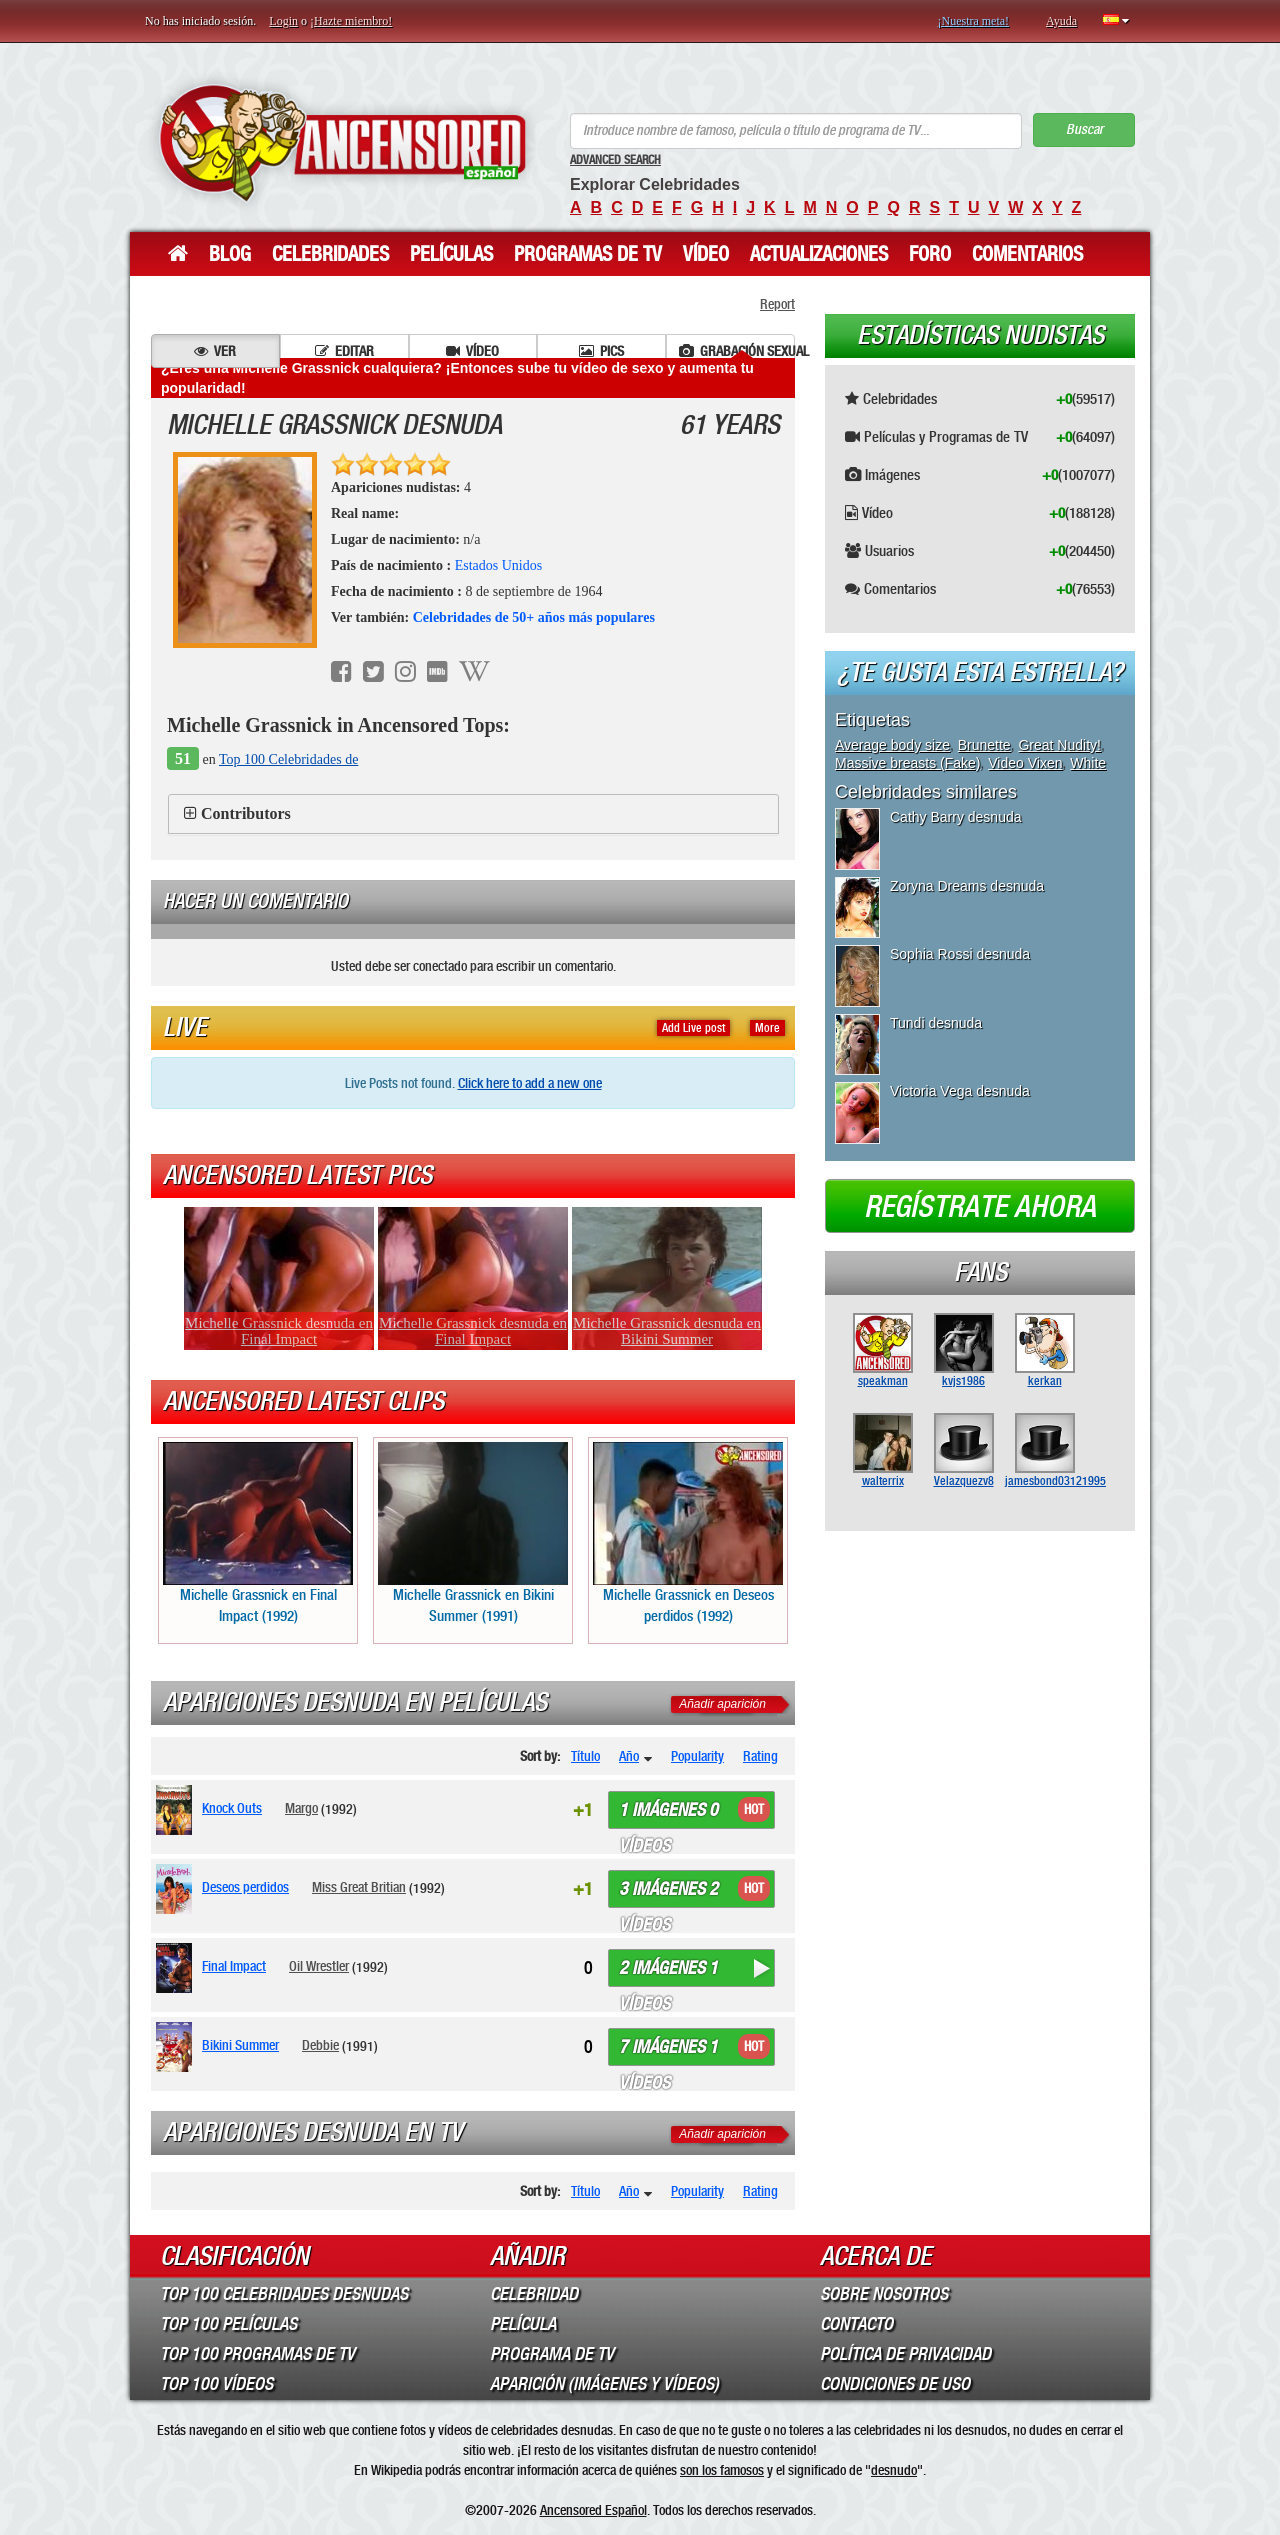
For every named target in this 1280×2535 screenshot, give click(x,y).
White (1088, 763)
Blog (230, 254)
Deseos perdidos (245, 1887)
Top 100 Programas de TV (257, 2354)
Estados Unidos (499, 565)
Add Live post (693, 1028)
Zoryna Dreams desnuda (967, 886)
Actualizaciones (819, 254)
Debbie (320, 2045)
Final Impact (234, 1966)
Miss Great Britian (359, 1887)
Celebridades (330, 254)
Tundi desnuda (936, 1023)
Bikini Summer (240, 2045)
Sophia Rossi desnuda (960, 954)
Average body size (892, 745)
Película (523, 2324)
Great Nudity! (1059, 745)
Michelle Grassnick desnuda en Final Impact (279, 1331)
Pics (601, 351)
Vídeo (706, 254)
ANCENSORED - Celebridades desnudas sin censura (342, 142)
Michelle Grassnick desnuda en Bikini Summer (667, 1331)
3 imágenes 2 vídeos (668, 1893)
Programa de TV (552, 2354)
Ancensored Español (593, 2510)
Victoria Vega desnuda (960, 1091)
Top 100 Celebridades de (288, 759)
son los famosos (722, 2470)
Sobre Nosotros (884, 2294)
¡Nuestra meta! (973, 21)
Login (283, 21)
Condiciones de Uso (895, 2384)
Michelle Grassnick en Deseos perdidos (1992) (688, 1533)
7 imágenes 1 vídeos (668, 2051)
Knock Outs (232, 1808)
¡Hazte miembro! (351, 21)
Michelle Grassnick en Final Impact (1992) (258, 1533)
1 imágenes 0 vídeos (668, 1814)
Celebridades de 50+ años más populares (534, 617)
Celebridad (534, 2294)
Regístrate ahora (980, 1207)
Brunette (984, 745)
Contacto (856, 2324)
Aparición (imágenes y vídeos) (604, 2384)
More (767, 1028)
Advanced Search (615, 160)
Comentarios (1027, 254)
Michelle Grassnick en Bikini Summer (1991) (473, 1533)
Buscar (1084, 129)
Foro (930, 254)
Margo (301, 1808)
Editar (344, 351)
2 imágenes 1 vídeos (668, 1972)
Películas (451, 254)
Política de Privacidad (905, 2354)
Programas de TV (588, 254)
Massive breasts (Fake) (907, 763)
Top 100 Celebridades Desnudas (284, 2294)
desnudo (894, 2470)
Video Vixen (1025, 763)
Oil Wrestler (319, 1966)
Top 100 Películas (228, 2324)
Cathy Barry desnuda (956, 817)
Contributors (246, 813)
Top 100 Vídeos (216, 2384)
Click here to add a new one (530, 1083)
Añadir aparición (722, 1704)
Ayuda (1061, 21)
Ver (215, 351)
